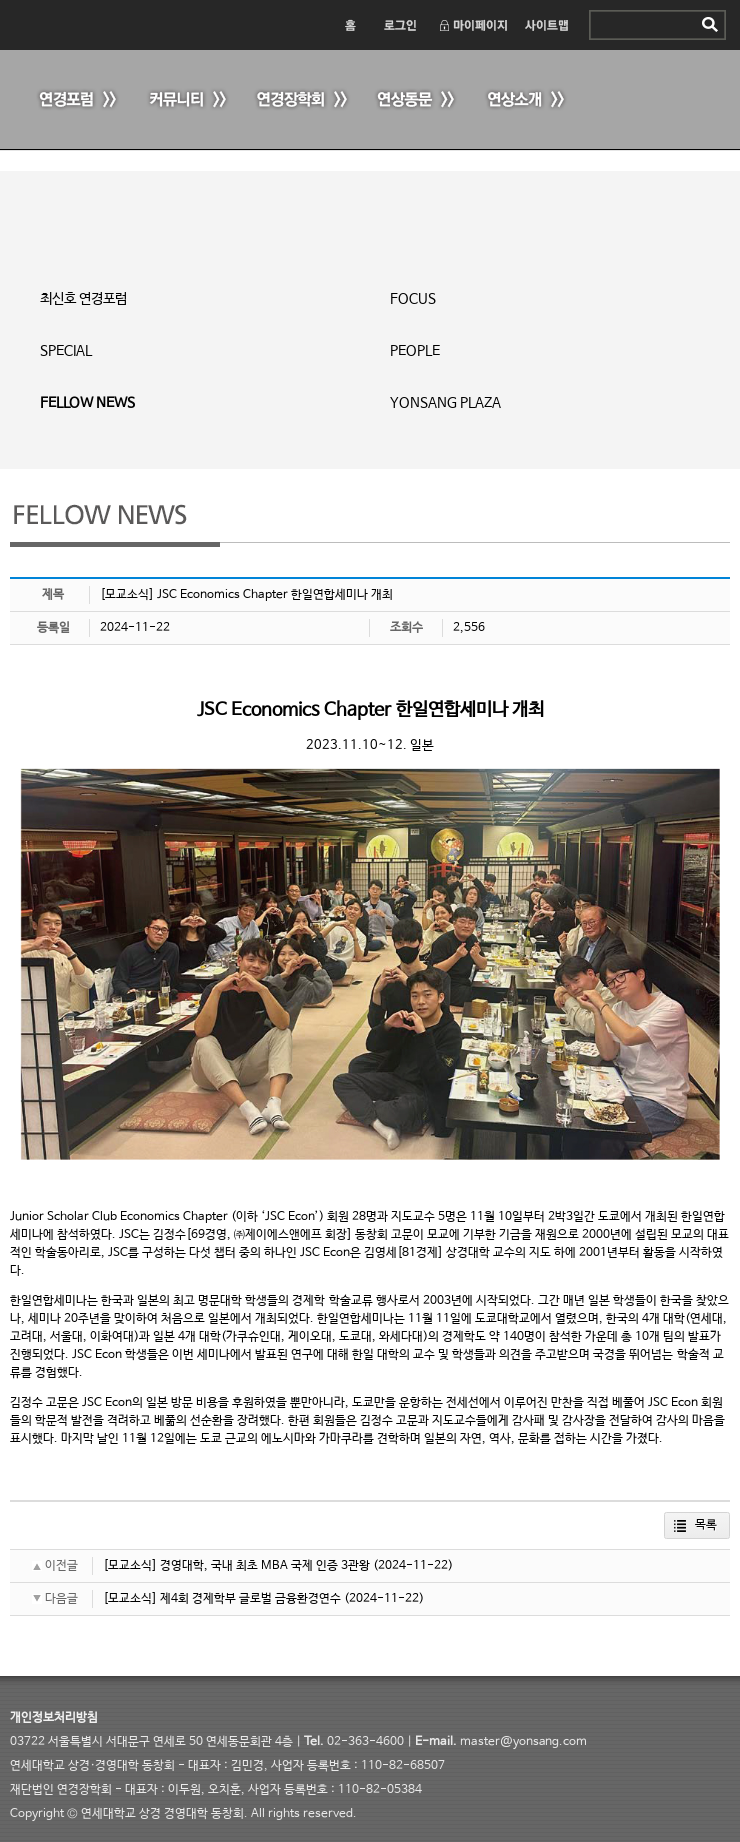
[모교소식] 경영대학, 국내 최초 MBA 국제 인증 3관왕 (236, 1566)
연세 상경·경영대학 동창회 (160, 23)
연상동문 (415, 100)
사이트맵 (547, 25)
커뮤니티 (185, 100)
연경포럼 (75, 100)
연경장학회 (300, 100)
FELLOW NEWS (87, 403)
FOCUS (413, 299)
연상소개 (525, 100)
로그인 (399, 25)
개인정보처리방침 (54, 1718)
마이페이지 (472, 25)
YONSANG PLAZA (445, 403)
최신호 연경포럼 (83, 299)
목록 (706, 1525)
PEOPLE (415, 351)
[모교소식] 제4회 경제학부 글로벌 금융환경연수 (222, 1599)
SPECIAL (66, 351)
